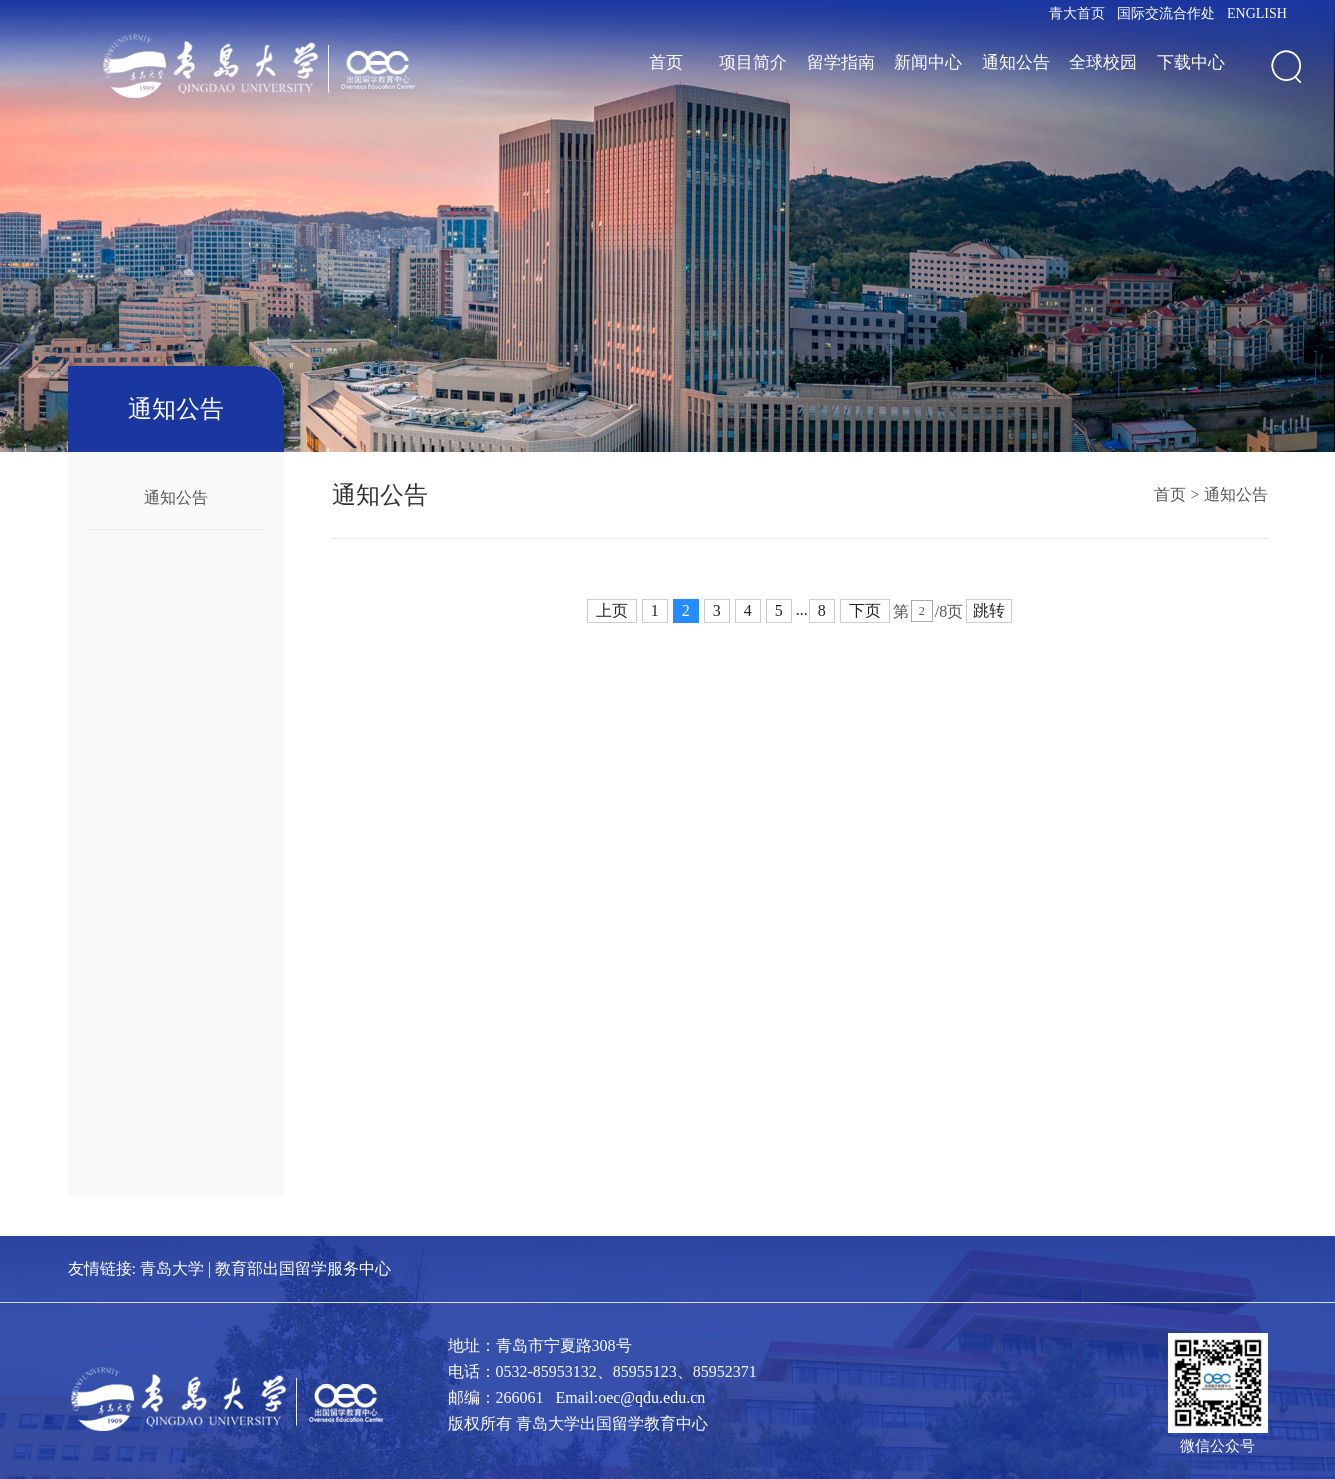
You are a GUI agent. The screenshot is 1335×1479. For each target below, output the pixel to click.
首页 (666, 62)
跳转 (989, 610)
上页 (612, 610)
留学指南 (841, 62)
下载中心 (1191, 62)
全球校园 (1103, 62)
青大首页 (1077, 13)
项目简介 (753, 62)
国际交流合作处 (1166, 13)
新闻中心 (928, 62)
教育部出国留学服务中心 (303, 1268)
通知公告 (1016, 62)
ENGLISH (1257, 13)
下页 (865, 610)
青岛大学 (172, 1268)
